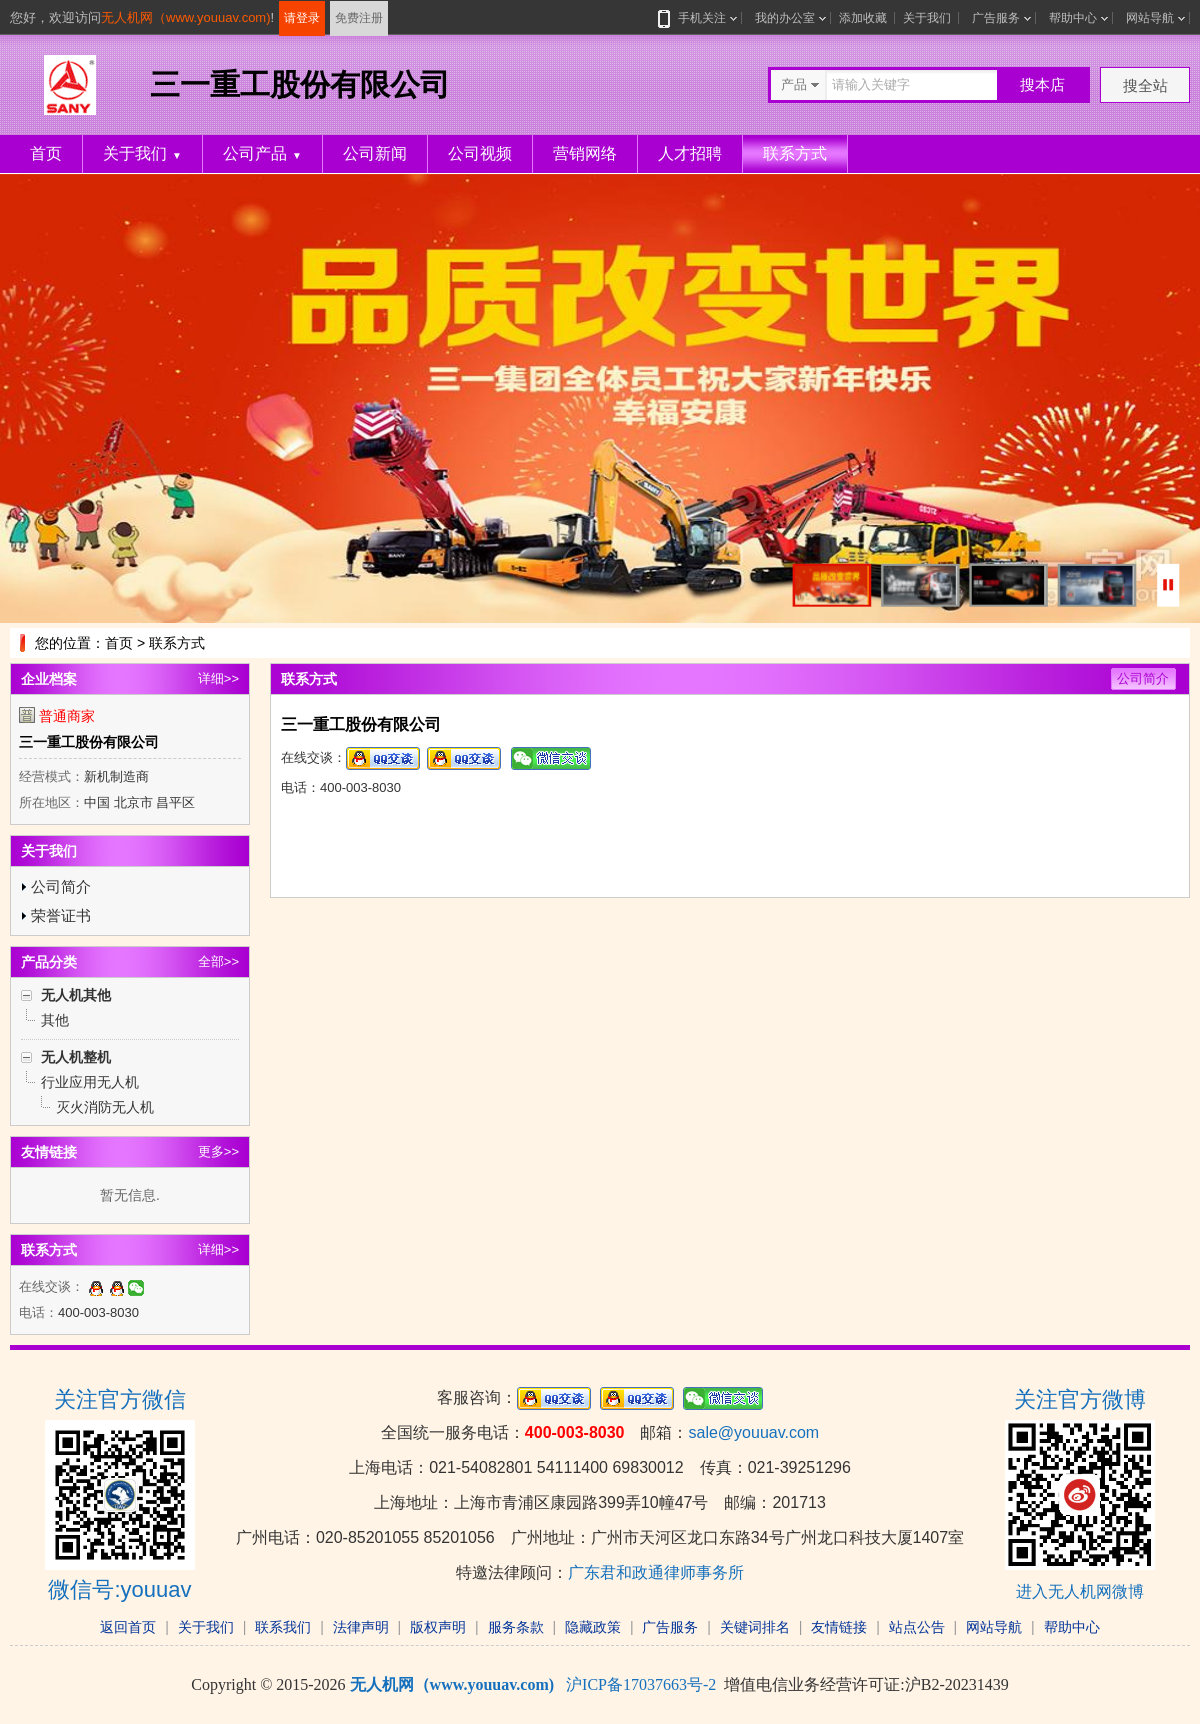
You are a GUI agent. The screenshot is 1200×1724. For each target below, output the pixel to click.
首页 (46, 153)
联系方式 (795, 153)
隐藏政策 (593, 1627)
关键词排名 (755, 1627)
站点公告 (917, 1627)
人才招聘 (690, 153)
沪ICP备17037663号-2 (641, 1684)
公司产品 (262, 153)
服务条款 (516, 1627)
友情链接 (839, 1627)
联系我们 (283, 1627)
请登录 (302, 18)
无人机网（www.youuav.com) (186, 17)
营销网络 (585, 153)
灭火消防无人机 (105, 1107)
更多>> (218, 1151)
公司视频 (480, 153)
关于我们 (927, 18)
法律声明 (361, 1627)
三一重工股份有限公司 (89, 742)
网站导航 (1150, 18)
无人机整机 (76, 1057)
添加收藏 (863, 18)
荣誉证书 (61, 915)
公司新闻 (375, 153)
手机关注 (698, 18)
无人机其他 (76, 995)
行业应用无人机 (90, 1082)
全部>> (218, 961)
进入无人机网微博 (1080, 1591)
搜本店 (1042, 84)
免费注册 (359, 18)
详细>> (218, 678)
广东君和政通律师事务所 (656, 1572)
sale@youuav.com (753, 1432)
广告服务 (996, 18)
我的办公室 (785, 18)
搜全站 (1145, 85)
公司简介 (61, 886)
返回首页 (128, 1627)
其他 (55, 1020)
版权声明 (438, 1627)
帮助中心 (1073, 18)
